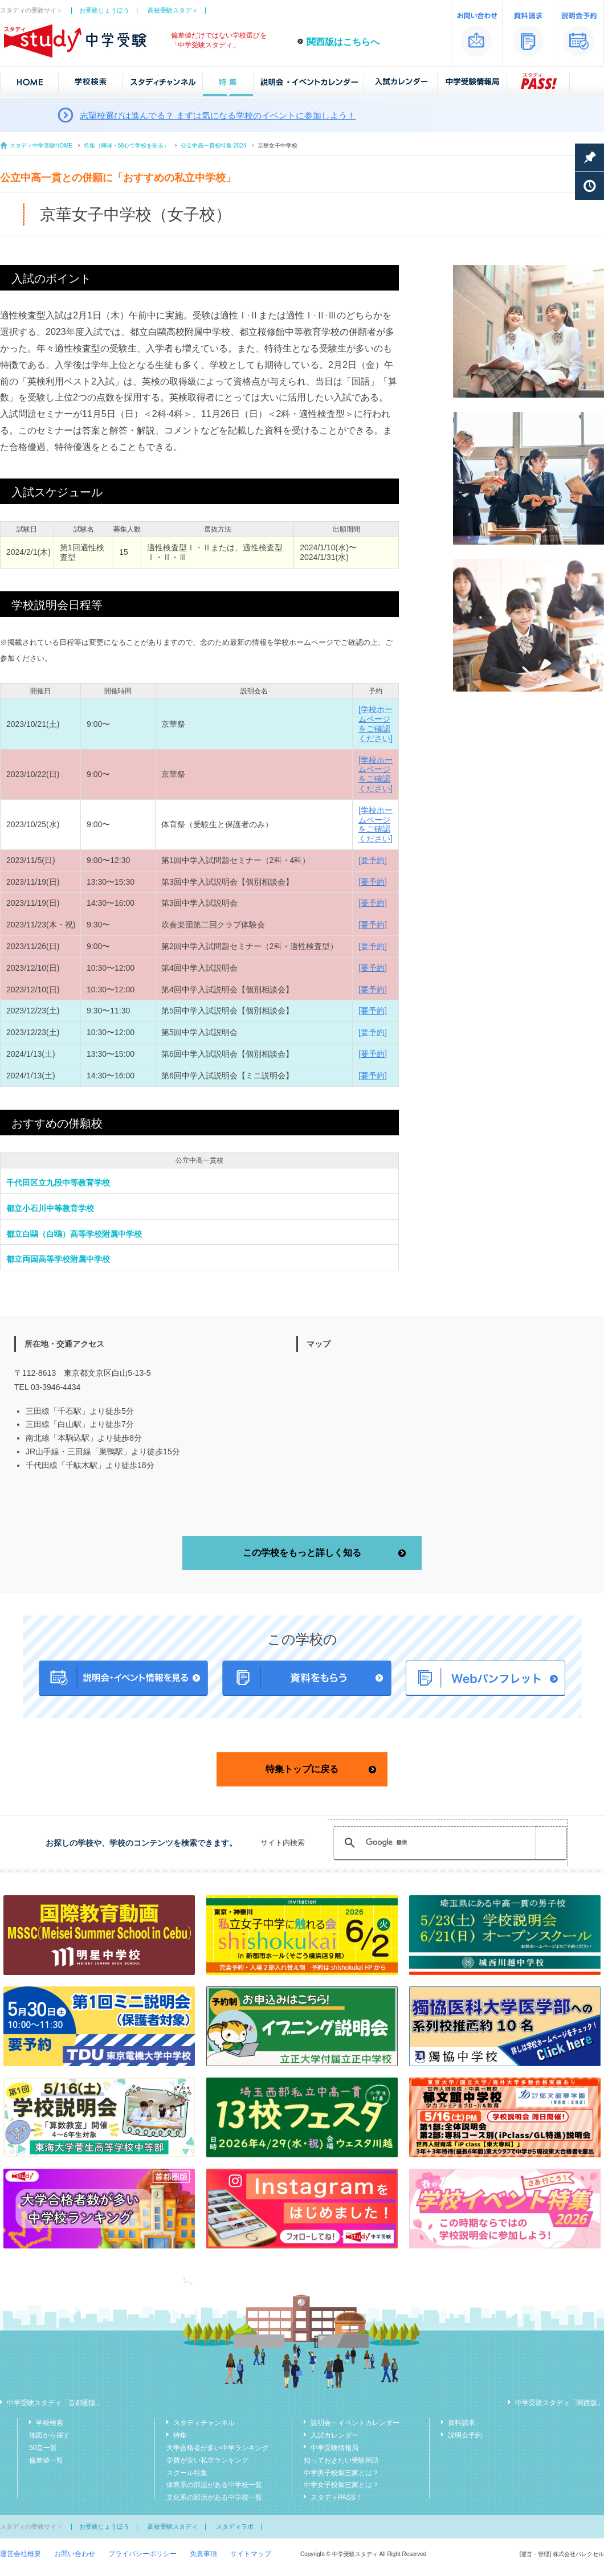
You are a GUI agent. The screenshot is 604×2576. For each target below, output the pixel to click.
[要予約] (372, 860)
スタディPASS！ (336, 2497)
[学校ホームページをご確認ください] (375, 723)
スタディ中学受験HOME (41, 145)
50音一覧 (43, 2448)
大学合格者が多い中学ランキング (217, 2448)
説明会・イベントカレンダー (355, 2423)
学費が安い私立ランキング (207, 2460)
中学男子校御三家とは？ (341, 2473)
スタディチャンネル (204, 2423)
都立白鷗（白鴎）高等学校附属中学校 (74, 1233)
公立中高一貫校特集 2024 (213, 145)
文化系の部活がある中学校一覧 (214, 2497)
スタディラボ (235, 2526)
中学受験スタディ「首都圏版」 (55, 2403)
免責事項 (203, 2554)
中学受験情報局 (334, 2448)
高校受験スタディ (173, 10)
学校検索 (49, 2423)
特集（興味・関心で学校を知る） (126, 145)
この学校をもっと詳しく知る (302, 1552)
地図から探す (49, 2435)
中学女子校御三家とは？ (341, 2485)
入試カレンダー (334, 2435)
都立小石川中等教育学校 (50, 1208)
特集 (180, 2435)
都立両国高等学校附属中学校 (58, 1259)
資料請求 (461, 2423)
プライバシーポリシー (142, 2554)
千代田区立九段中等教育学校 (58, 1182)
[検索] (448, 1843)
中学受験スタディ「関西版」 (559, 2403)
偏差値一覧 (46, 2460)
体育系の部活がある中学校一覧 (214, 2485)
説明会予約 (465, 2435)
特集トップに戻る (302, 1769)
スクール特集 (186, 2473)
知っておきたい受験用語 (341, 2460)
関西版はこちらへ (343, 42)
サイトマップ (250, 2554)
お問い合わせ (74, 2554)
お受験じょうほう (104, 10)
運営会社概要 (20, 2554)
